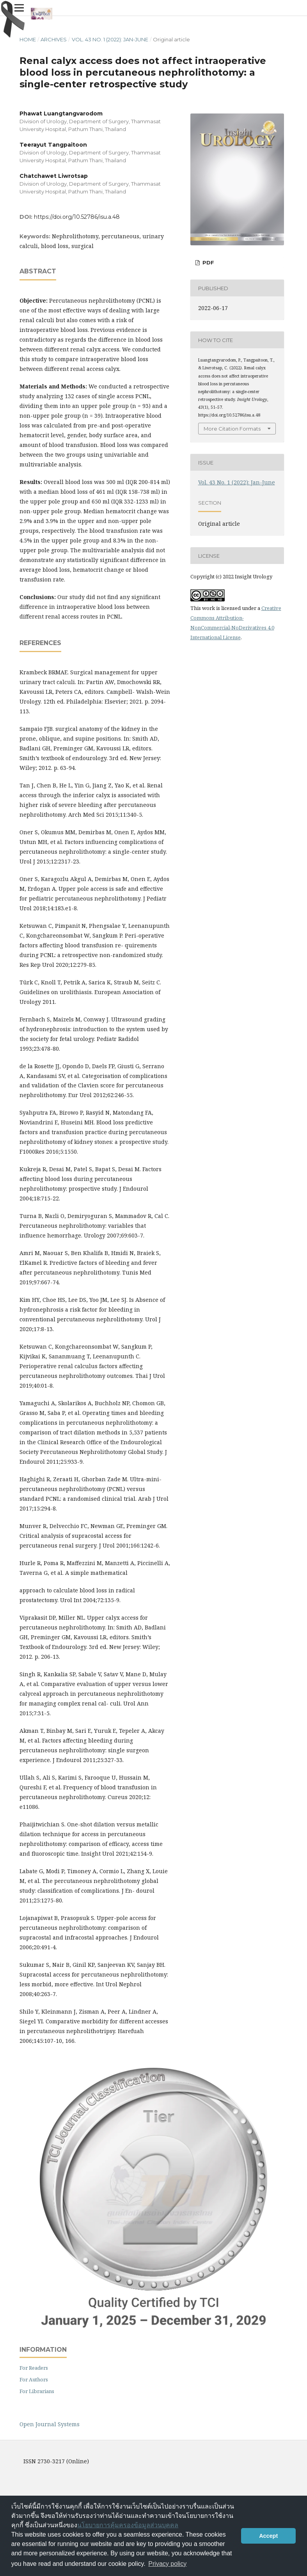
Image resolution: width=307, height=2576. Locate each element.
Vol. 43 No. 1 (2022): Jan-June (110, 39)
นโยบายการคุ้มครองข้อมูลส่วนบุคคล (127, 2525)
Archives (54, 39)
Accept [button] (268, 2536)
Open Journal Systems (50, 2424)
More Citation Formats (232, 428)
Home (28, 39)
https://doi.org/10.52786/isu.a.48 (77, 216)
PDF (207, 262)
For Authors (34, 2379)
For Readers (34, 2367)
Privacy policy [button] (167, 2563)
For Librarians (37, 2391)
